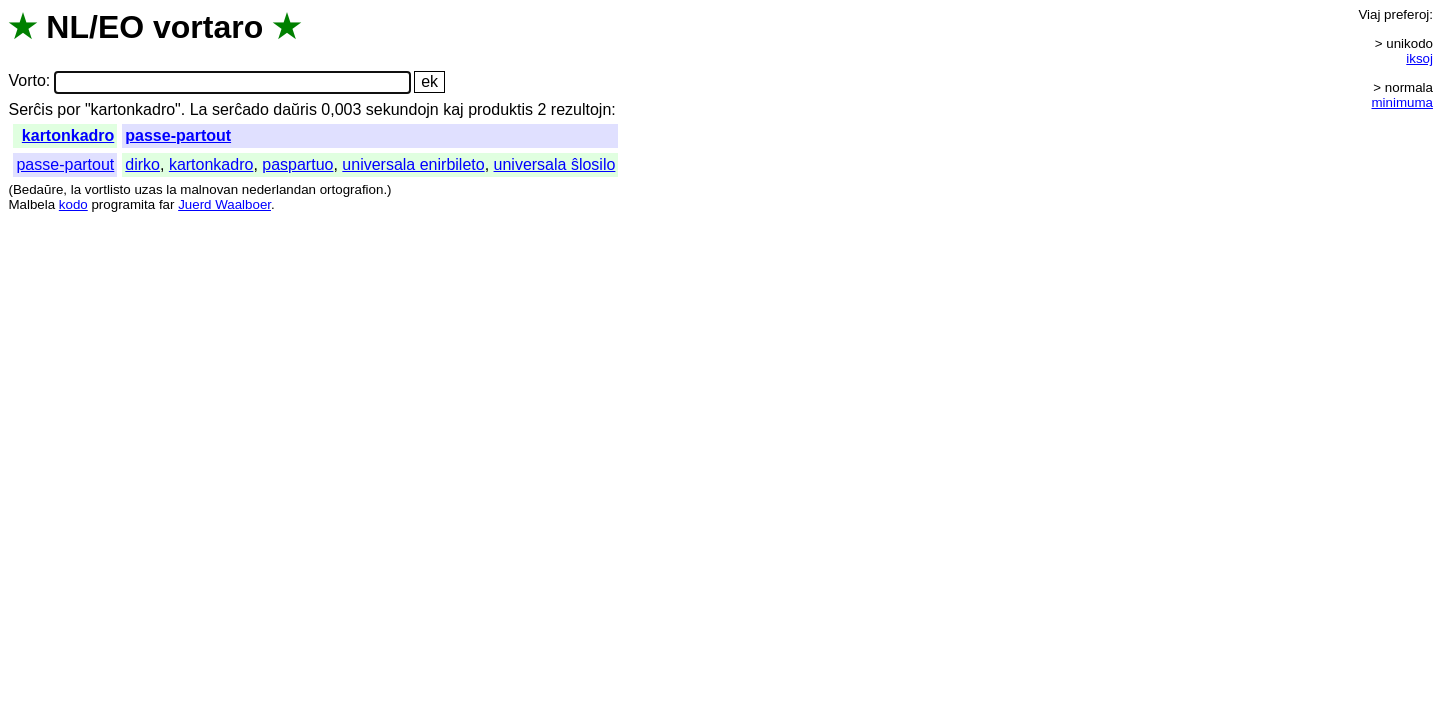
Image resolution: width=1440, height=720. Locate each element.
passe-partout (178, 135)
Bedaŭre (38, 189)
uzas (148, 189)
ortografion (352, 189)
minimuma (1402, 102)
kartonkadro (68, 135)
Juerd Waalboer (224, 204)
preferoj (1406, 14)
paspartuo (297, 164)
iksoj (1419, 58)
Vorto (26, 81)
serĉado (240, 109)
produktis (500, 109)
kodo (73, 204)
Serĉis (30, 109)
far (167, 204)
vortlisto (108, 189)
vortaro (208, 27)
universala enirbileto (413, 164)
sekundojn (402, 109)
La (199, 109)
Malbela (31, 204)
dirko (142, 164)
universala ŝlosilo (555, 164)
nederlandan (279, 189)
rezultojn (581, 109)
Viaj (1369, 14)
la (76, 189)
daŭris (295, 109)
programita (123, 204)
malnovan (209, 189)
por (68, 109)
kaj (453, 109)
